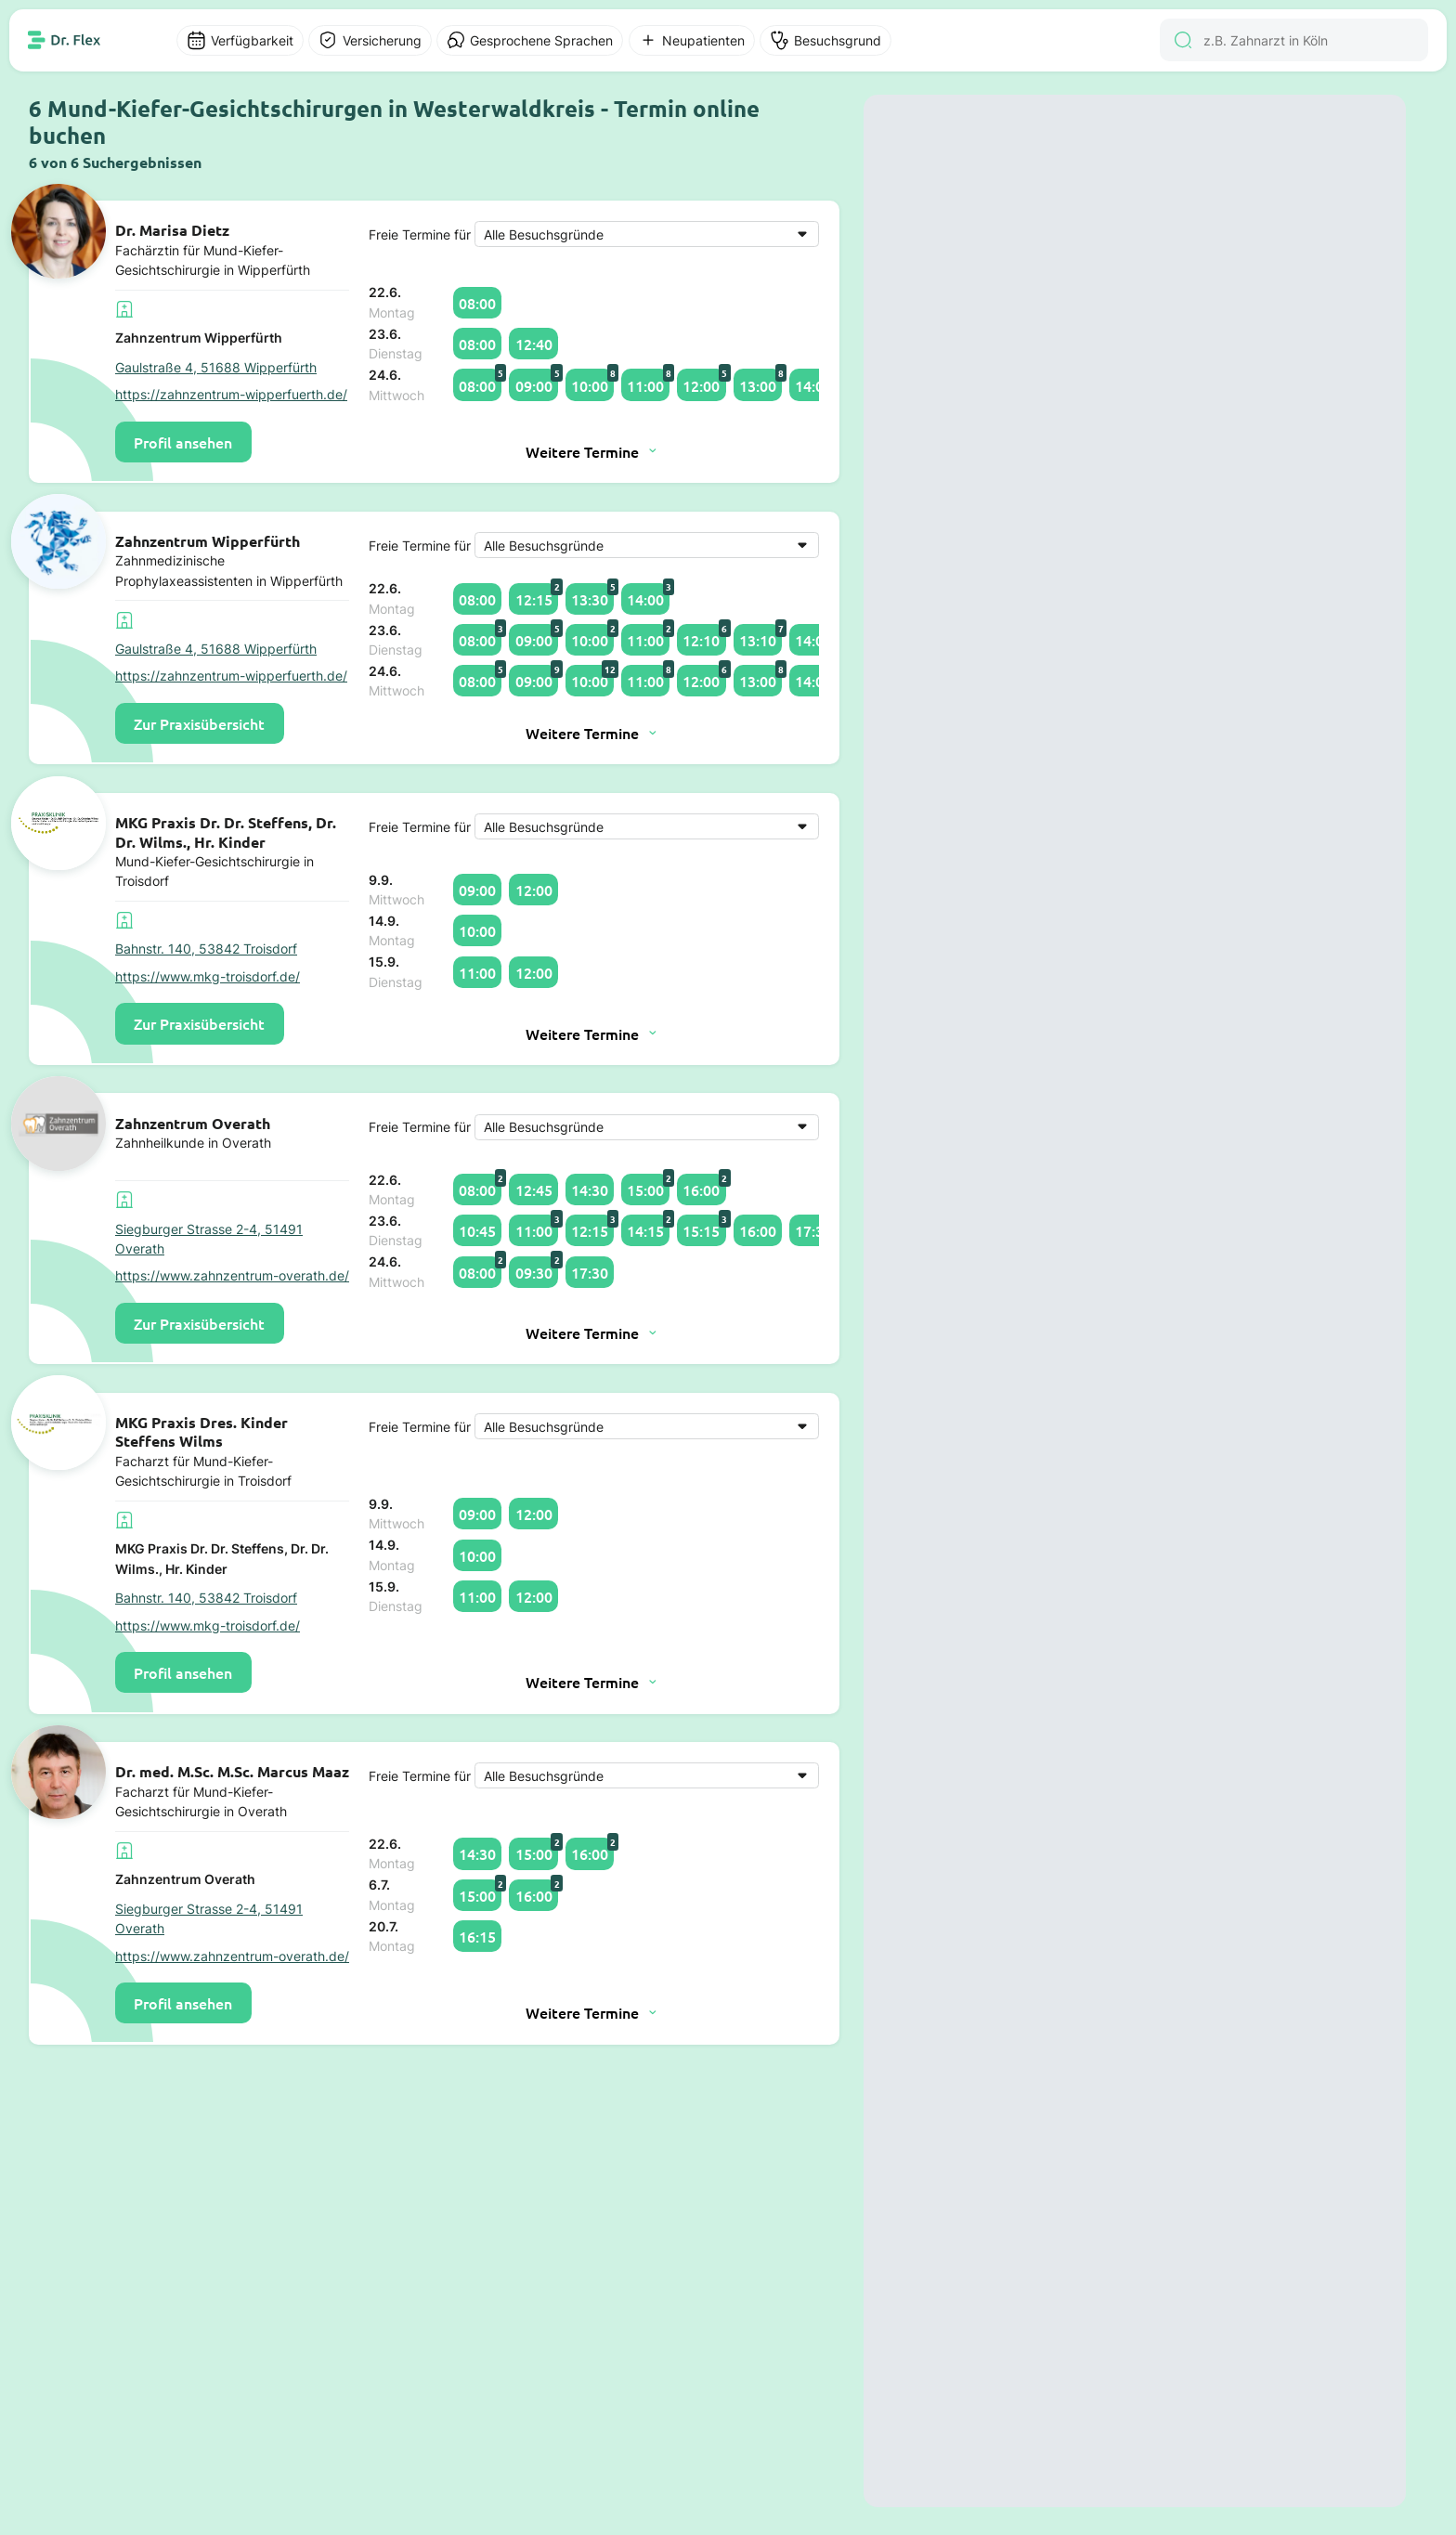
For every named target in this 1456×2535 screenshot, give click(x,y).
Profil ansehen (183, 442)
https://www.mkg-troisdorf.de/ (207, 976)
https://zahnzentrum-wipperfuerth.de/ (231, 394)
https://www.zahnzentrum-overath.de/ (232, 1275)
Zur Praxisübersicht (199, 723)
